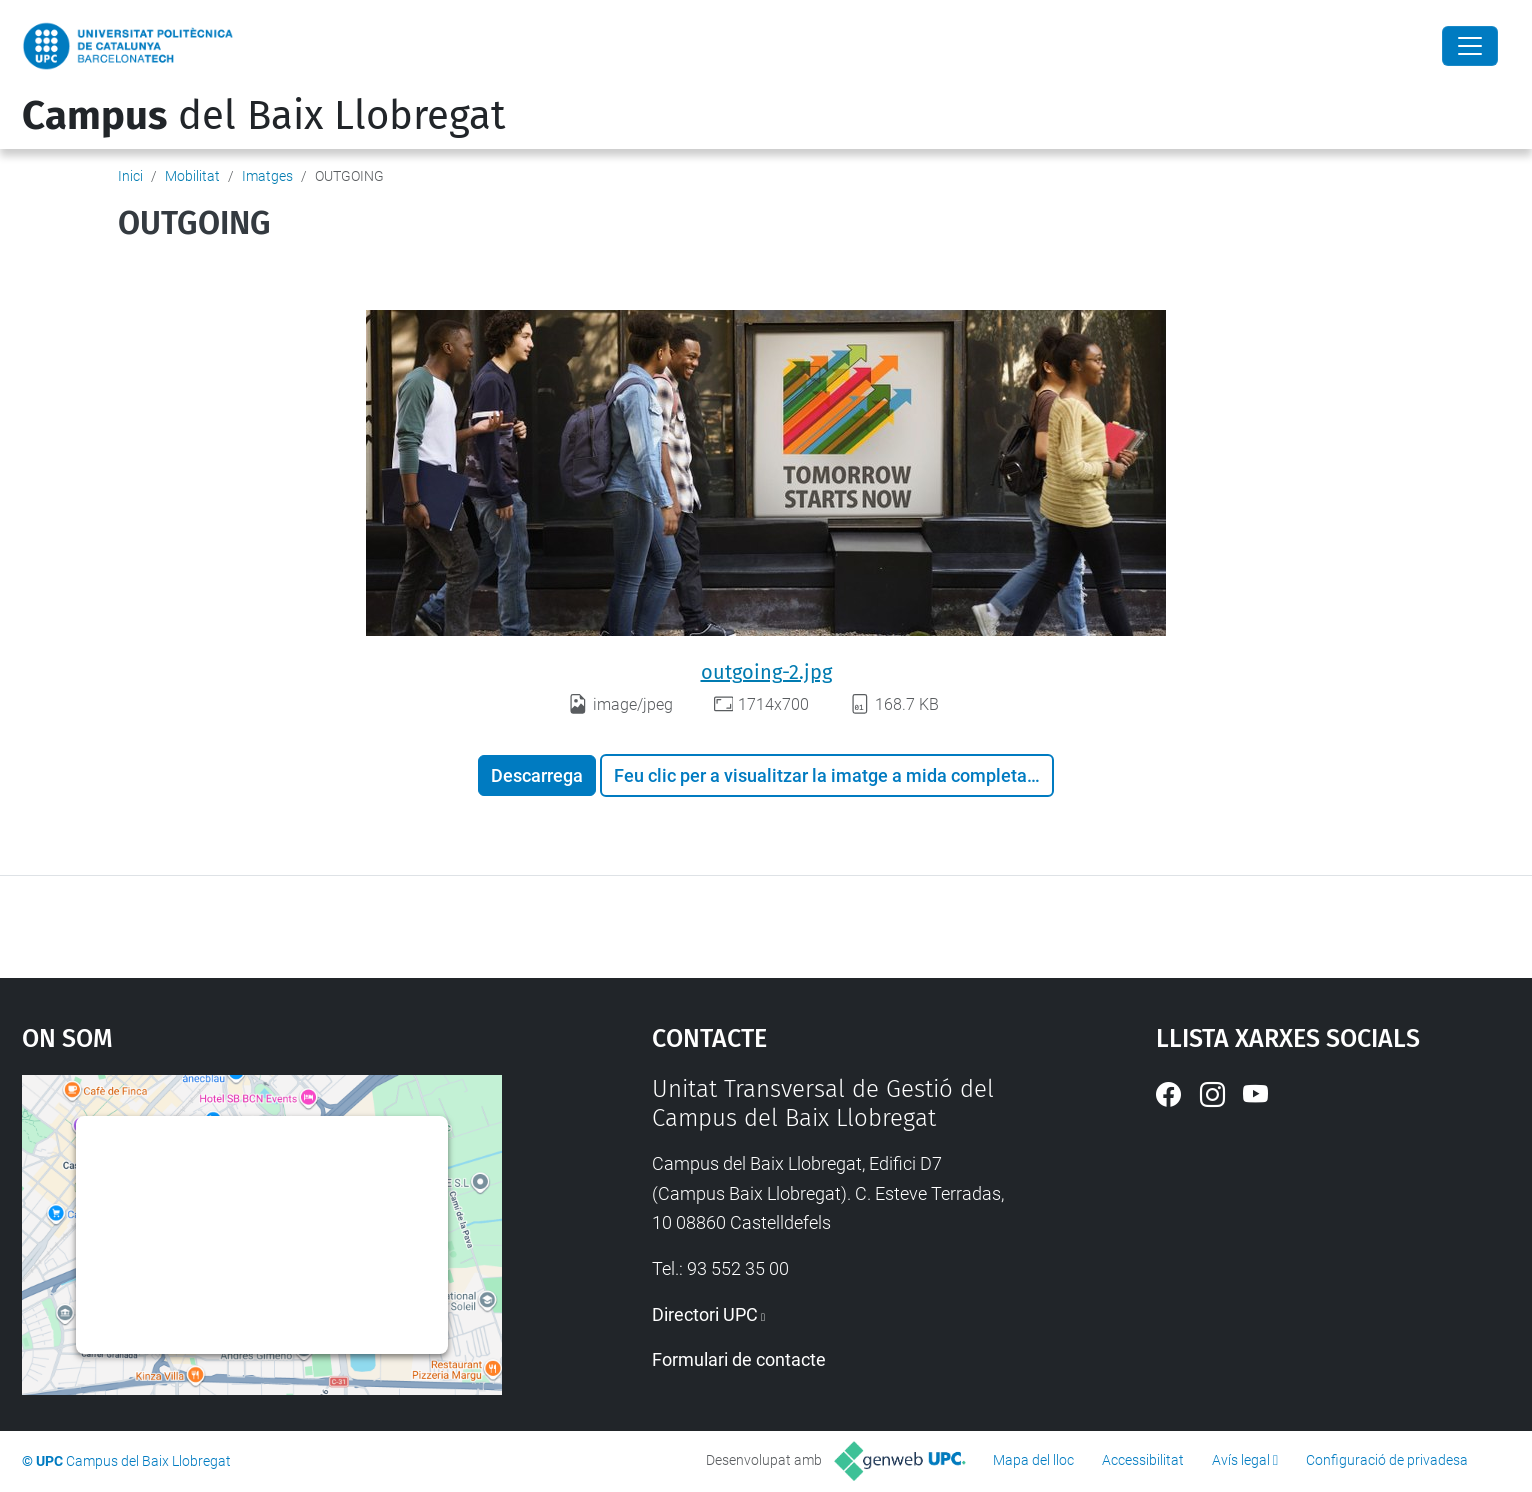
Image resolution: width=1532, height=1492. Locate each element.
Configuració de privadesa (1387, 1460)
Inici (130, 176)
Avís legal (1241, 1460)
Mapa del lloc (1033, 1460)
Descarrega (537, 775)
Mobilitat (192, 176)
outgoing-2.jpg (766, 672)
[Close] (1470, 46)
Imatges (267, 176)
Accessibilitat (1143, 1460)
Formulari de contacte (739, 1359)
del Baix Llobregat (263, 116)
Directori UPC (705, 1314)
